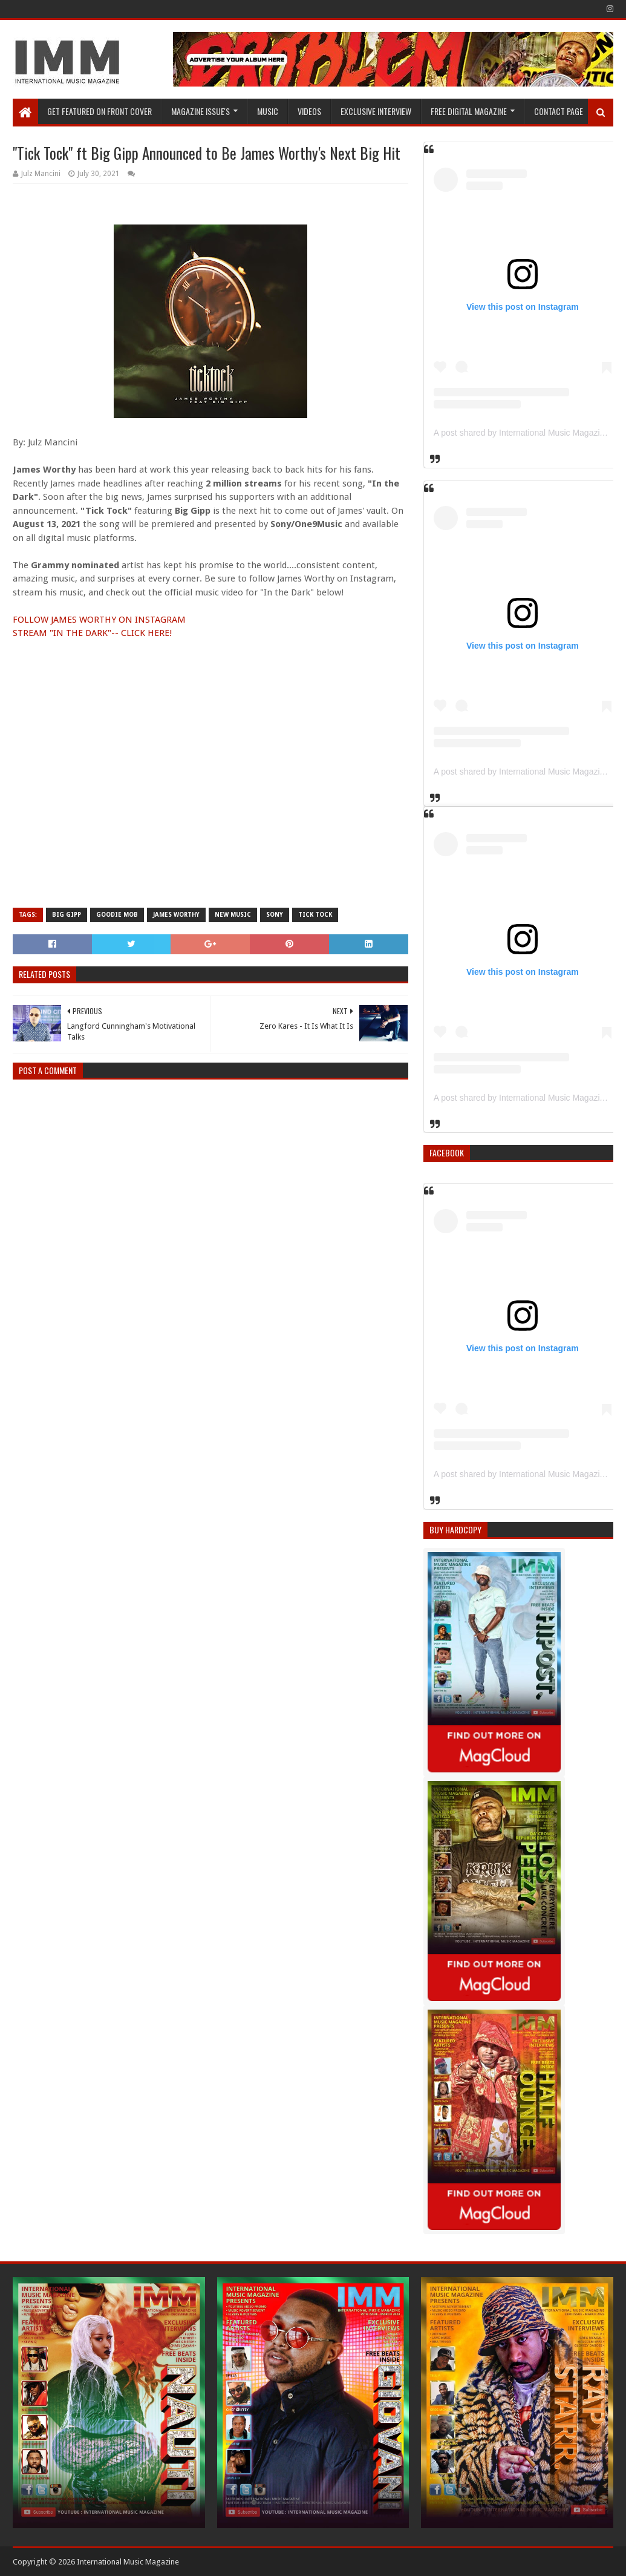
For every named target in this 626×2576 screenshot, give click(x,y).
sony (274, 914)
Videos (309, 111)
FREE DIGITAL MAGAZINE (469, 111)
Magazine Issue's (200, 111)
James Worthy (176, 914)
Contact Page (558, 111)
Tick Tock (315, 914)
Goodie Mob (117, 914)
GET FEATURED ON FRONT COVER (99, 111)
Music (267, 111)
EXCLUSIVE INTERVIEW (376, 111)
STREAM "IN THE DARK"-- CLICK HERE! (92, 633)
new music (233, 914)
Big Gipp (66, 914)
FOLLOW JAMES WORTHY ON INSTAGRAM (99, 619)
